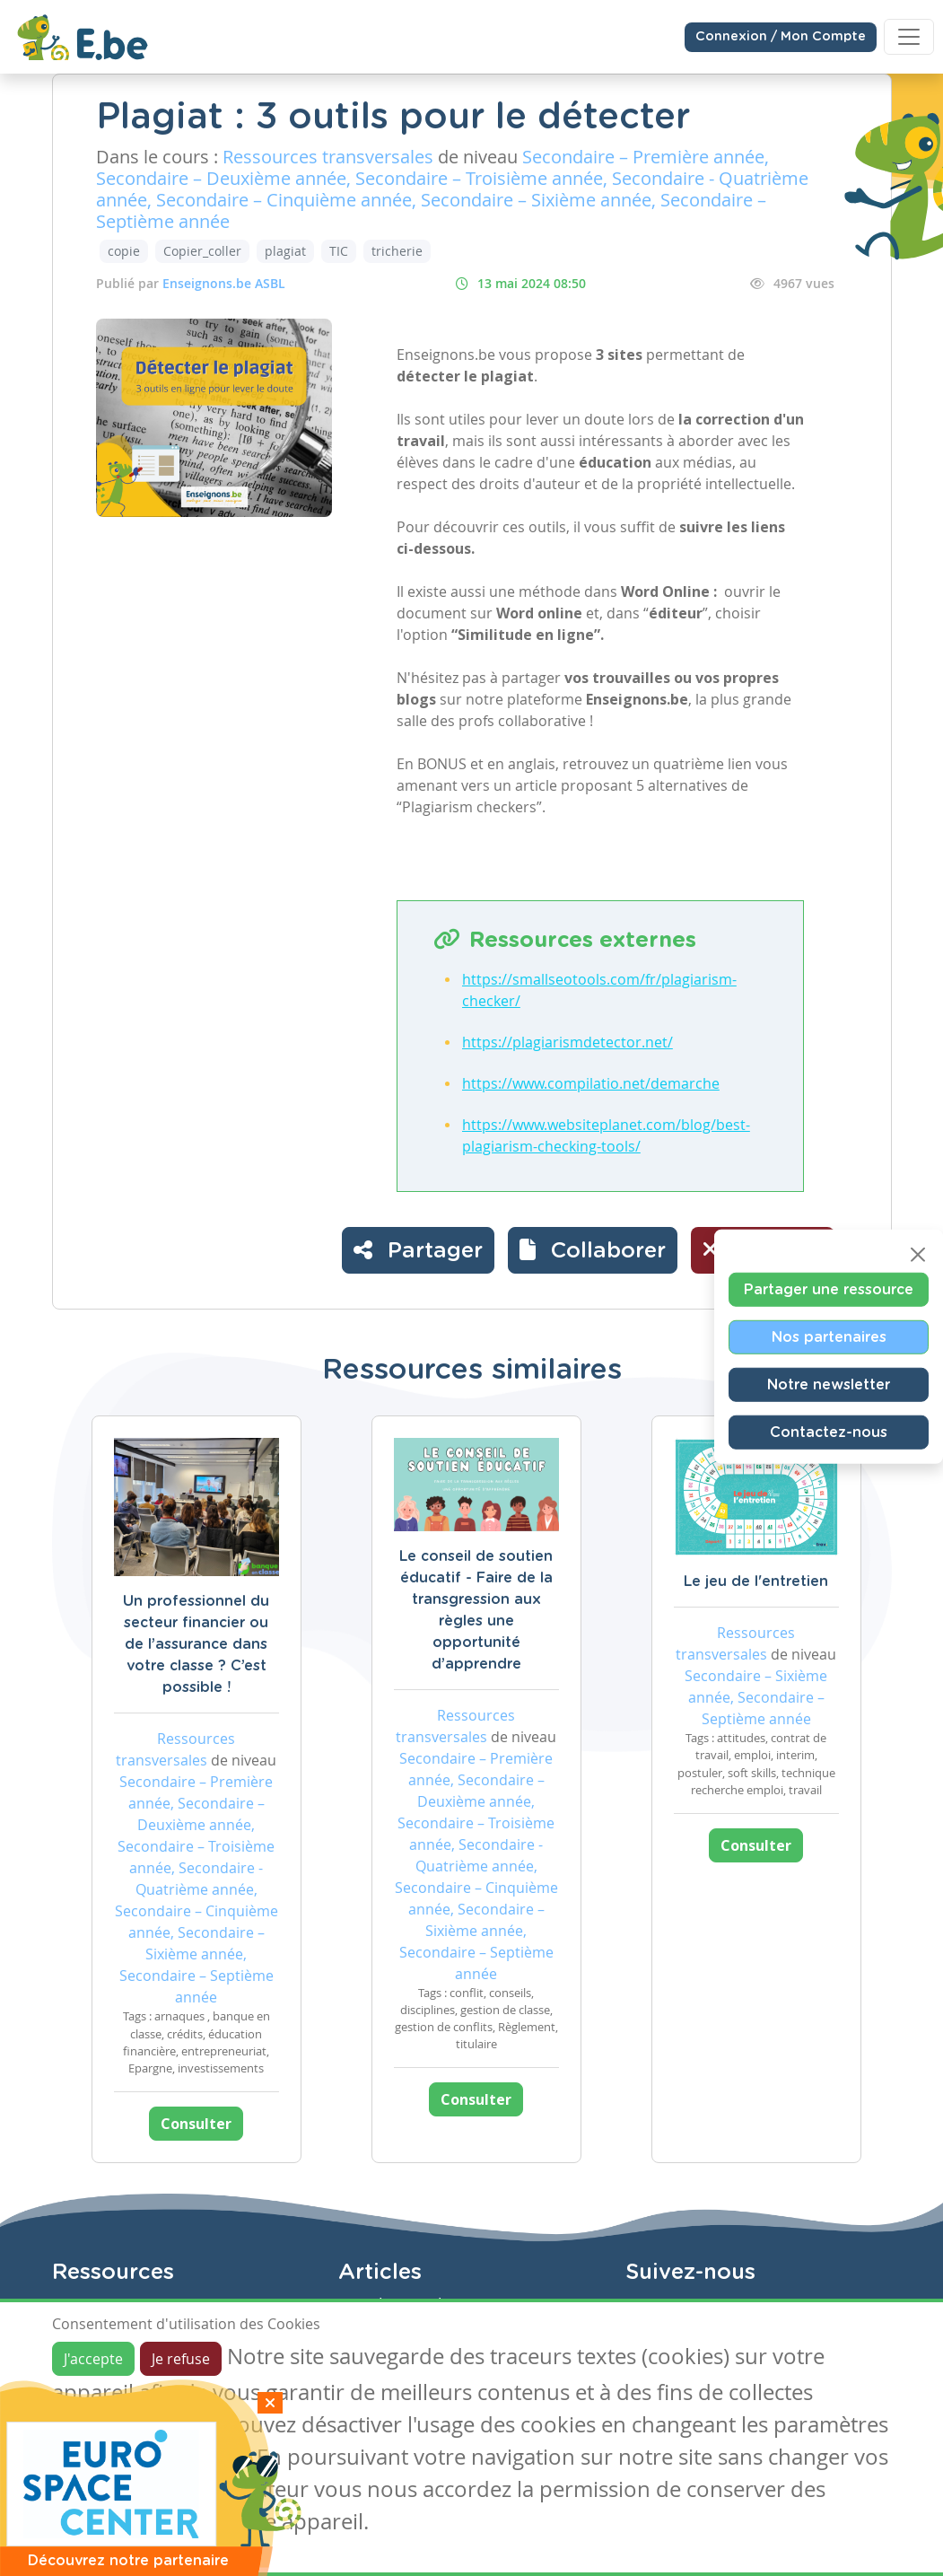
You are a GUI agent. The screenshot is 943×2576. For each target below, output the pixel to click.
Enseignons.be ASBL (223, 283)
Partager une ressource (828, 1290)
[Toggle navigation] (909, 37)
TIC (338, 250)
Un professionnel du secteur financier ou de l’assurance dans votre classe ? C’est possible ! (196, 1644)
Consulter (196, 2124)
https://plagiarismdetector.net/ (567, 1042)
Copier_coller (202, 250)
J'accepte (93, 2359)
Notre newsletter (828, 1385)
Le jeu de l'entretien (756, 1581)
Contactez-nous (828, 1432)
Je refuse (181, 2359)
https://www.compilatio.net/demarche (591, 1083)
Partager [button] (418, 1249)
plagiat (285, 250)
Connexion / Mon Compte (780, 37)
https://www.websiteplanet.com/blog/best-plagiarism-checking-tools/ (606, 1135)
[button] (592, 1250)
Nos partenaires (829, 1337)
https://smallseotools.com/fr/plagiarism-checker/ (599, 990)
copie (124, 250)
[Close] (918, 1255)
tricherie (397, 250)
